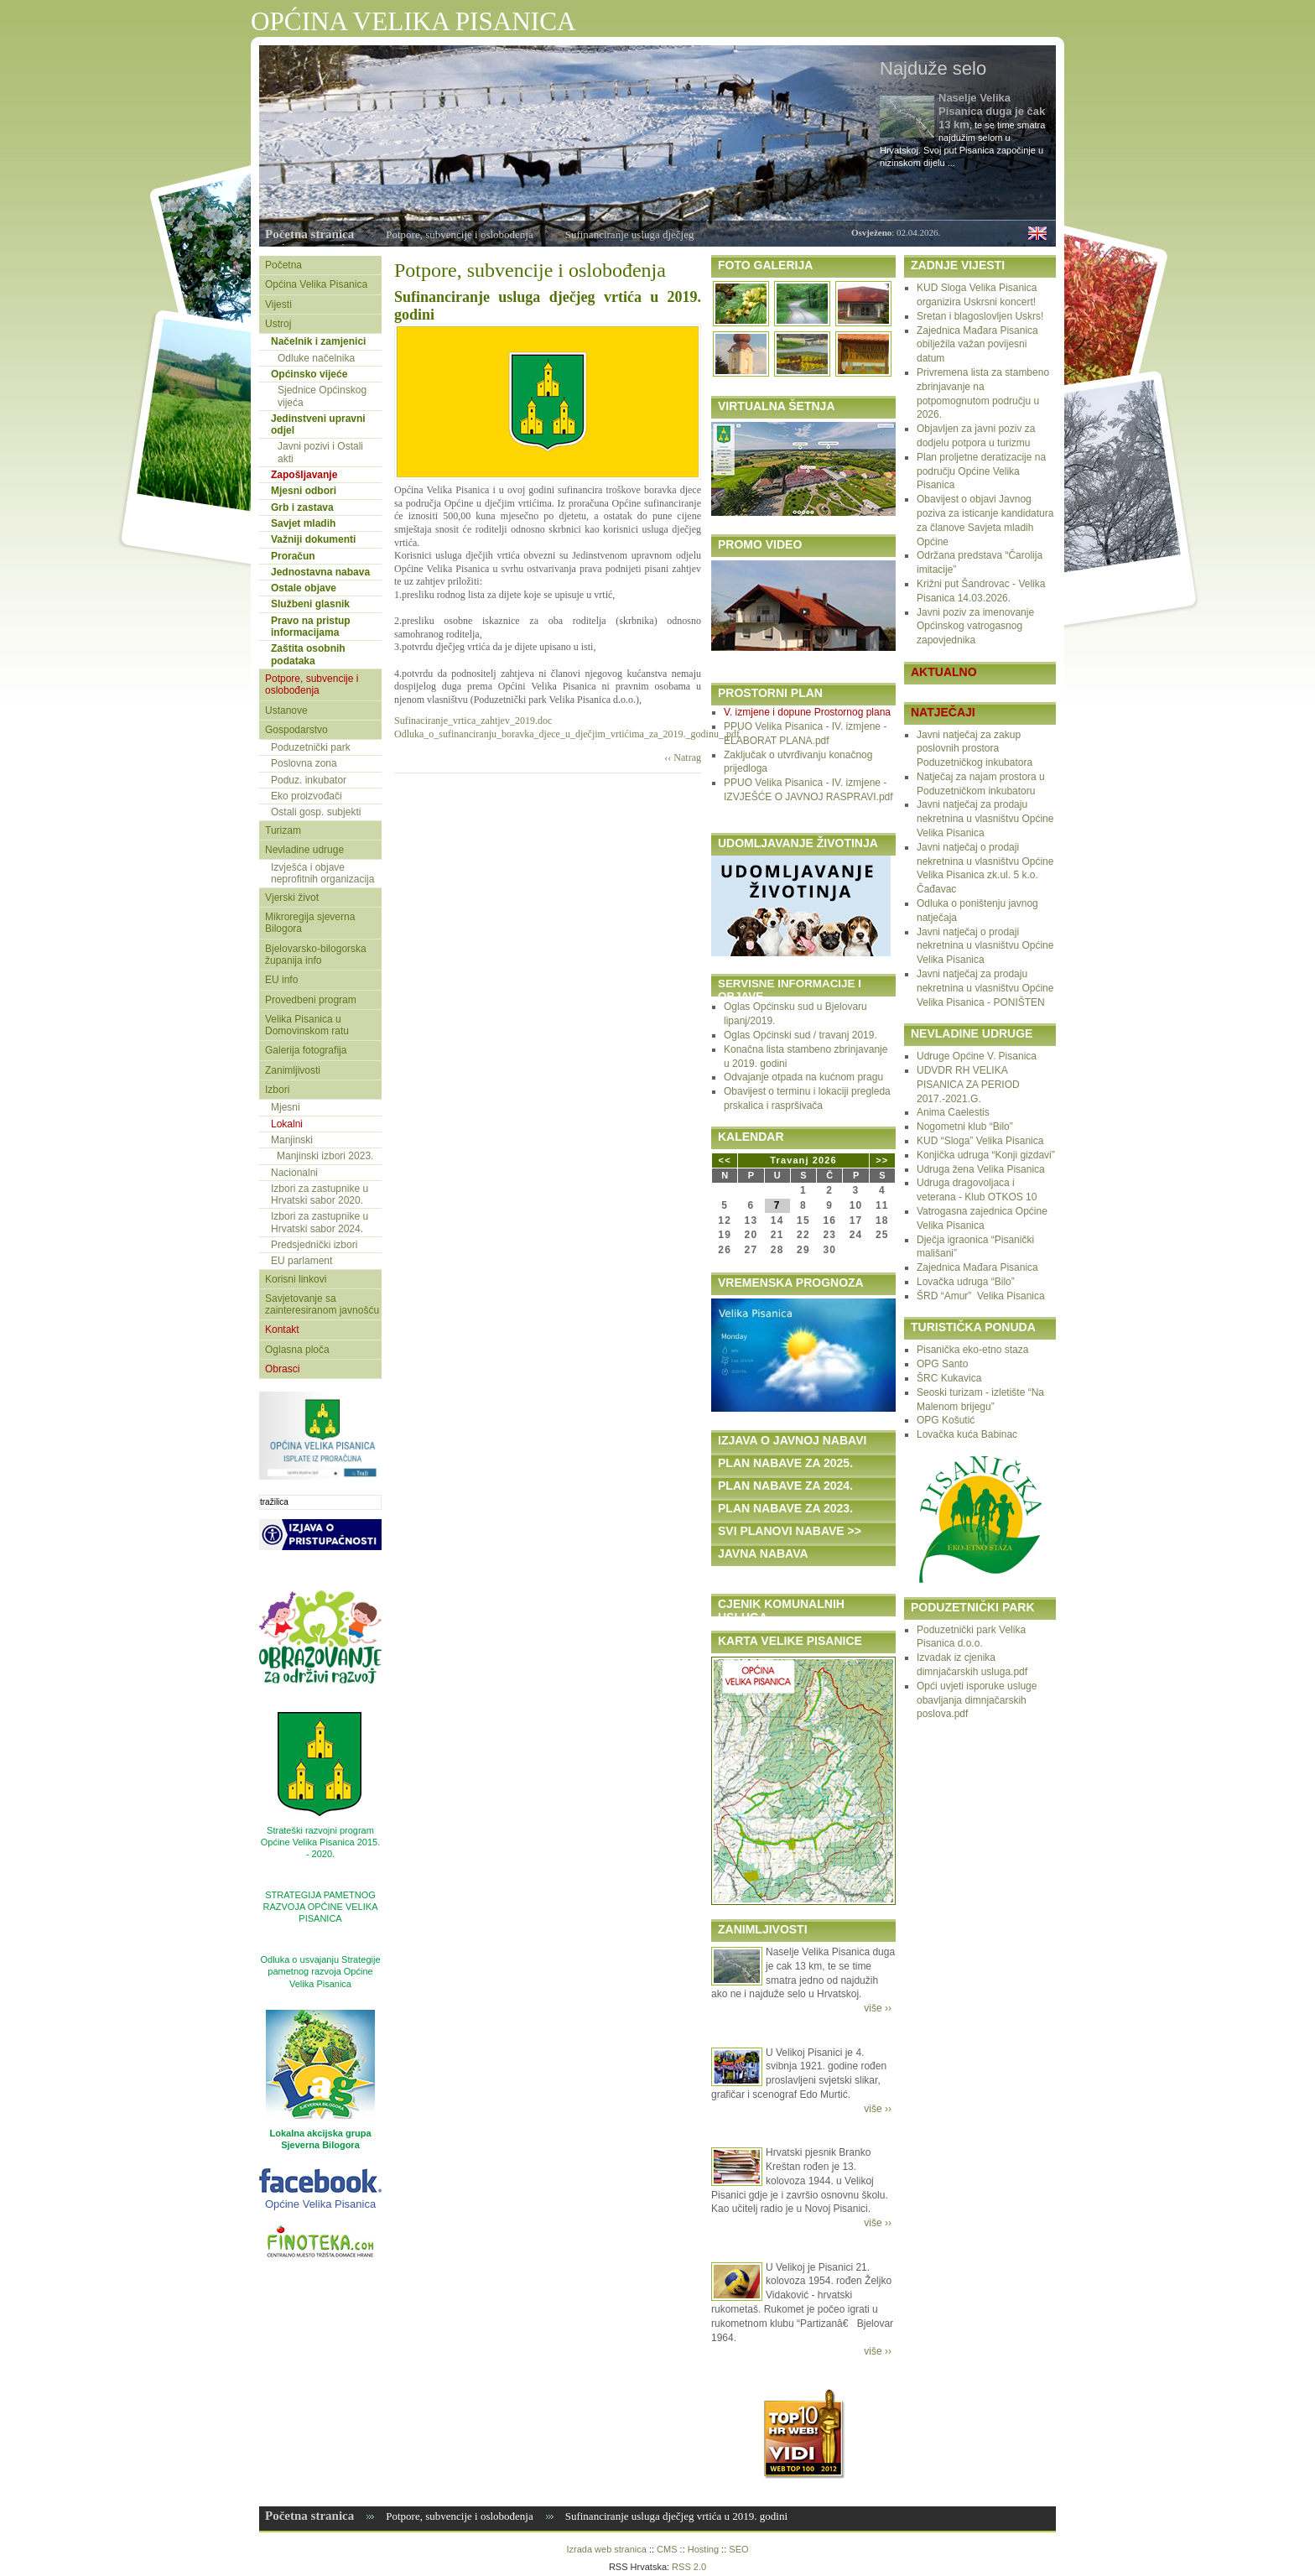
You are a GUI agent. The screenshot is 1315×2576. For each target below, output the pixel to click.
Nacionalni (294, 1173)
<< (725, 1160)
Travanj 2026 (803, 1160)
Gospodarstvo (296, 730)
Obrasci (282, 1369)
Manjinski (292, 1140)
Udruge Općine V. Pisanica (977, 1056)
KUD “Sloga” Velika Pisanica (980, 1141)
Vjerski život (292, 897)
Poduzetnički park (311, 747)
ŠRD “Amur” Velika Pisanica (981, 1296)
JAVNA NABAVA (763, 1553)
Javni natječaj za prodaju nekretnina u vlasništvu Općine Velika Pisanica (985, 819)
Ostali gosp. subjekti (316, 812)
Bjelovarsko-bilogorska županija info (315, 954)
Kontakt (282, 1329)
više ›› (877, 2008)
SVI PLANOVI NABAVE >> (789, 1531)
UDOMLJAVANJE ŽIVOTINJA (798, 843)
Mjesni (285, 1107)
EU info (281, 980)
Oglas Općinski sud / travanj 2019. (800, 1035)
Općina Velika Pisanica (316, 284)
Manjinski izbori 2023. (325, 1156)
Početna (283, 265)
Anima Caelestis (953, 1112)
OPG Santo (942, 1364)
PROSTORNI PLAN (770, 693)
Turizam (283, 830)
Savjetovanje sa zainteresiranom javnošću (322, 1304)
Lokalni (287, 1124)
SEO (738, 2549)
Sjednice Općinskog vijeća (322, 396)
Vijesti (278, 304)
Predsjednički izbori (314, 1245)
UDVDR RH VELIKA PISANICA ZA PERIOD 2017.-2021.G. (968, 1084)
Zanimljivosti (292, 1070)
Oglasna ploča (297, 1350)
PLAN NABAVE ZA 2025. (785, 1463)
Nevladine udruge (304, 850)
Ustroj (278, 324)
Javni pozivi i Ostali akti (320, 452)
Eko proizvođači (306, 796)
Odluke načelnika (316, 358)
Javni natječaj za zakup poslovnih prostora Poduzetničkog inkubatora (974, 749)
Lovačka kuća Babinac (967, 1434)
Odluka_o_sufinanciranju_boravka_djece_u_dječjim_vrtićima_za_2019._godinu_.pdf (567, 734)
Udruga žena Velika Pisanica (981, 1169)
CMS (667, 2549)
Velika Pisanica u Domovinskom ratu (307, 1025)
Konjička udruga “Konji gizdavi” (986, 1155)
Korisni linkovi (295, 1279)
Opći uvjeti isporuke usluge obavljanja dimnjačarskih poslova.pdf (977, 1700)
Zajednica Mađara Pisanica (977, 1267)
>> (882, 1160)
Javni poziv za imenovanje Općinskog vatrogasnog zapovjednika (975, 626)
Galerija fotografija (305, 1050)
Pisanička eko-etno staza (972, 1350)
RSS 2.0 (689, 2567)
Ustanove (286, 710)
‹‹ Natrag (682, 757)
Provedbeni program (310, 1000)
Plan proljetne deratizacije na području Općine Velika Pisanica (981, 471)
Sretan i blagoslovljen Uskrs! (980, 316)
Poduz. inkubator (308, 780)
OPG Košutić (946, 1420)
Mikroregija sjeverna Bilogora (310, 922)
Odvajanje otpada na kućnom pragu (803, 1077)
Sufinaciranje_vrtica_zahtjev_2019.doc (473, 720)
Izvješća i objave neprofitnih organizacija (322, 873)
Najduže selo (933, 68)
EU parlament (301, 1261)
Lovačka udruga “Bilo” (966, 1282)
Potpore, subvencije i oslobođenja (459, 234)
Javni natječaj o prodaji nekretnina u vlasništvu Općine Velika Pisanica (985, 946)
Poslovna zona (304, 763)
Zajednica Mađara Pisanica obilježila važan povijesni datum (977, 345)
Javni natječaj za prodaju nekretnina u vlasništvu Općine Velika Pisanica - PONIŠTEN (985, 988)
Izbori (277, 1089)
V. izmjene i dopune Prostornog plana (807, 712)
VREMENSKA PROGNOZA (791, 1282)
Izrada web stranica (606, 2549)
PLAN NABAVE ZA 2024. (785, 1485)
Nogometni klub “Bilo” (965, 1126)
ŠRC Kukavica (949, 1378)
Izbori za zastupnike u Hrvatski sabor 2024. (319, 1222)
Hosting (703, 2549)
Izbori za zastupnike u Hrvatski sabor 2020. (319, 1194)
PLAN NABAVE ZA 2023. (785, 1508)
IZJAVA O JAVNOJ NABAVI (792, 1440)
